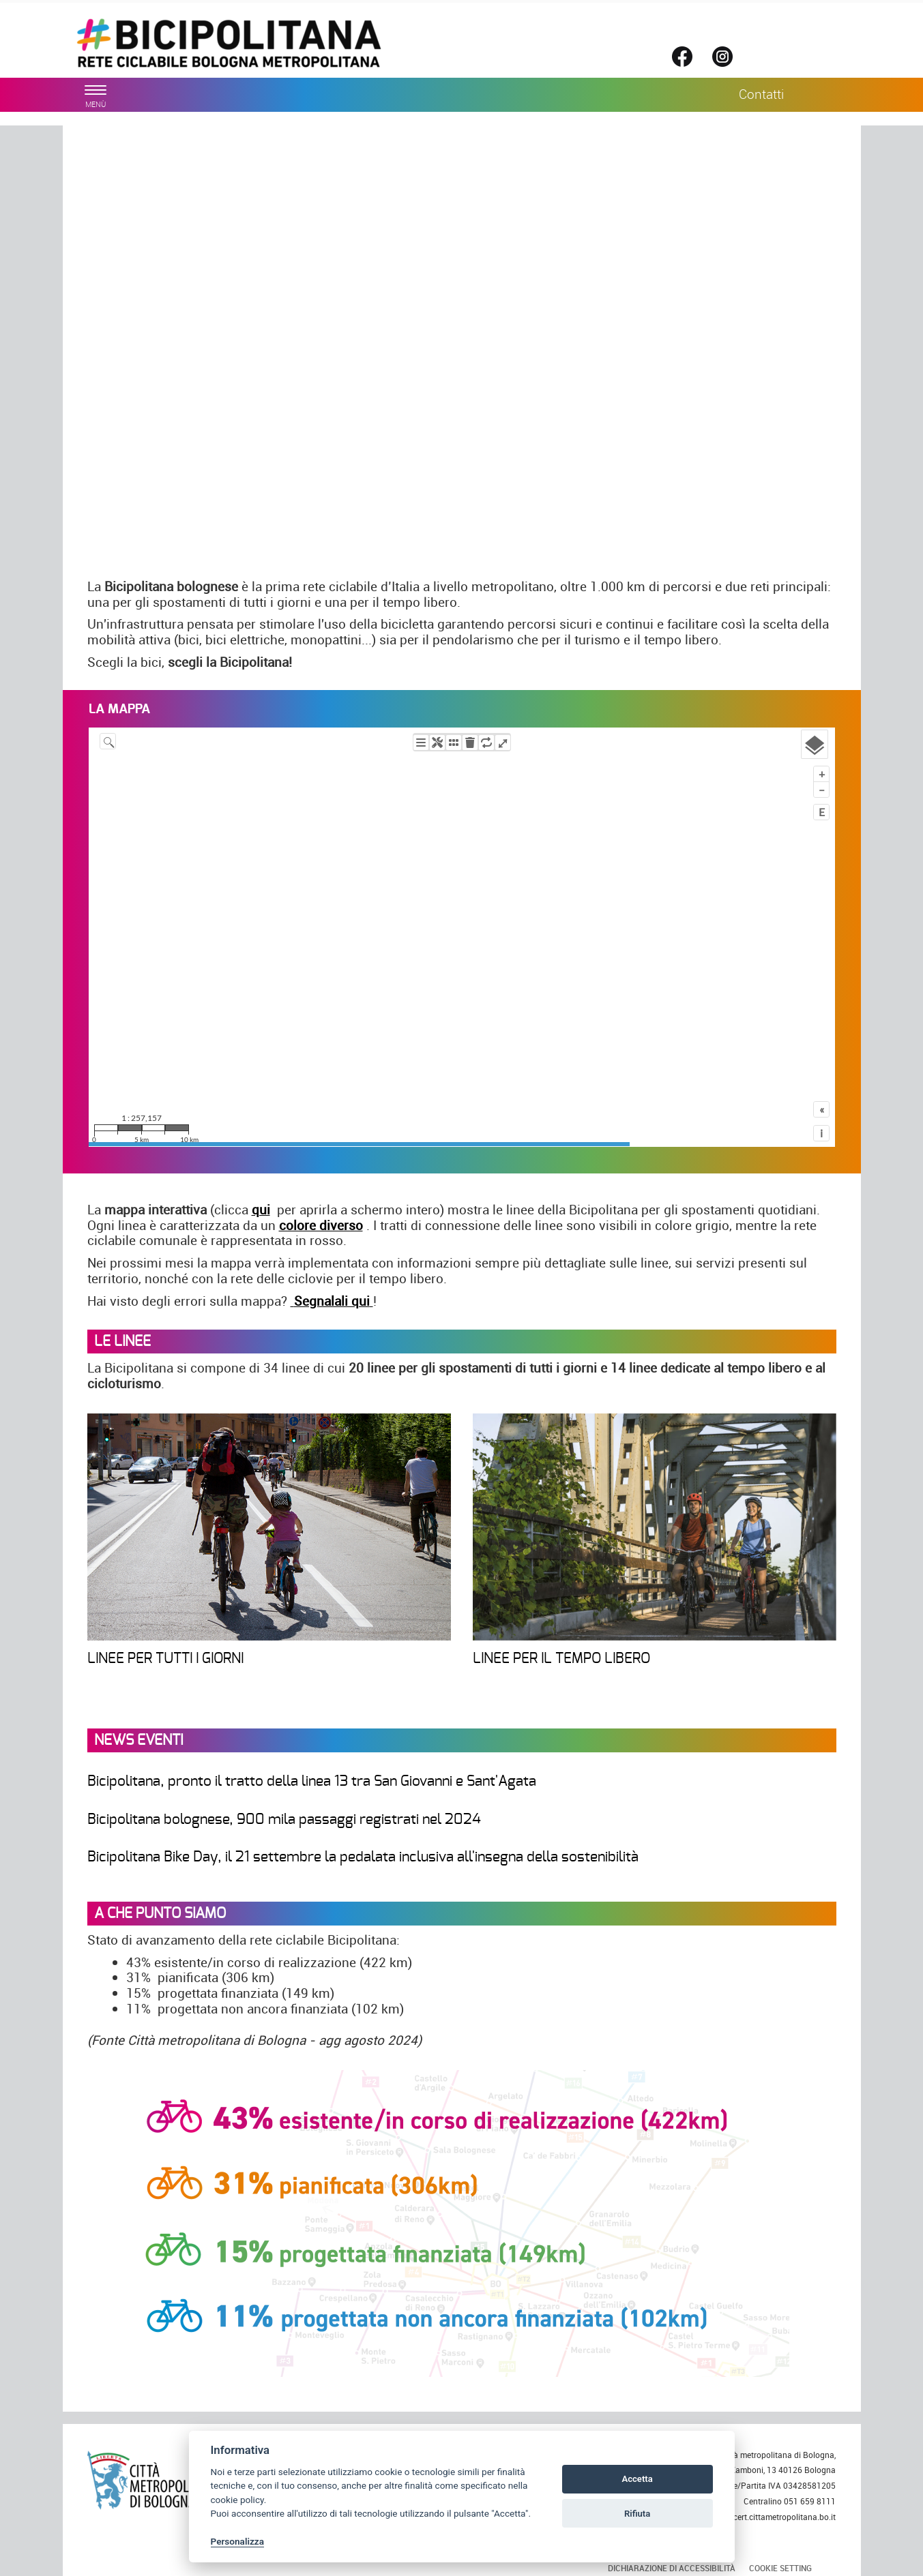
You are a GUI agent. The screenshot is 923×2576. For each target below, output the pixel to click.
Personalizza (238, 2541)
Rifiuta (637, 2513)
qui (261, 1209)
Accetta (636, 2479)
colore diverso (321, 1225)
